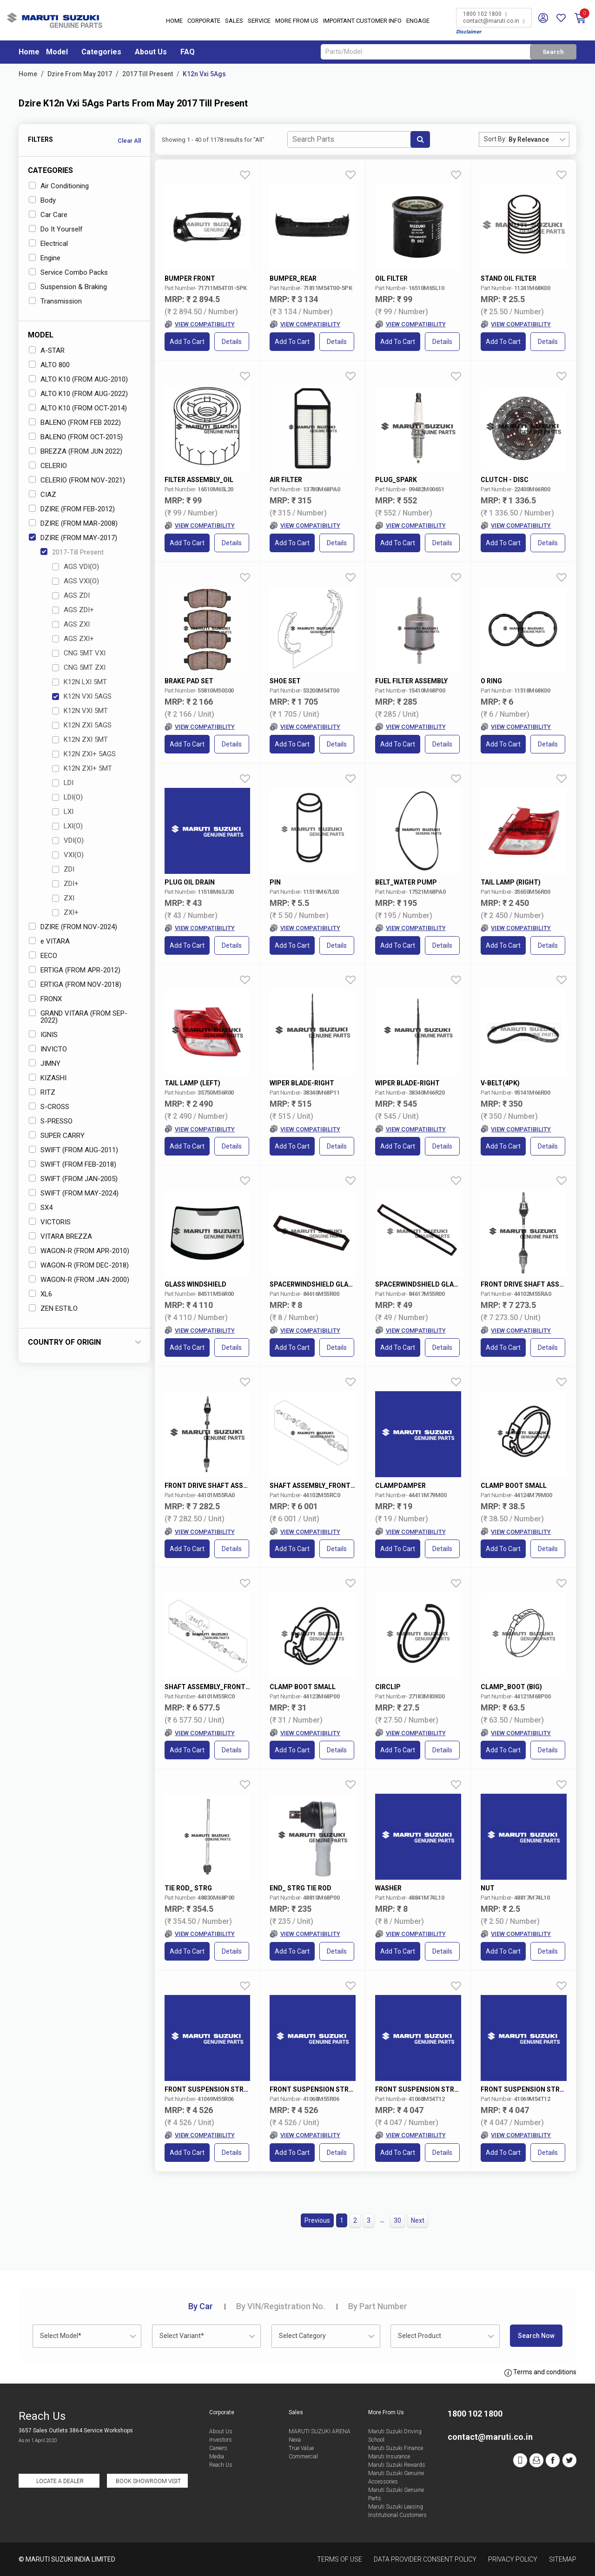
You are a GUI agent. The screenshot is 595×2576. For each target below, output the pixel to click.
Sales (234, 20)
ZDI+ (65, 883)
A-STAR (47, 350)
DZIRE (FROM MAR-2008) (73, 523)
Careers (218, 2448)
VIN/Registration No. (280, 2306)
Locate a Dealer (60, 2481)
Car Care (48, 215)
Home (174, 20)
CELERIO (48, 466)
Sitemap (562, 2559)
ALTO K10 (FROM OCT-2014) (78, 408)
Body (42, 200)
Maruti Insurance (389, 2456)
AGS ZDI (71, 595)
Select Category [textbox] (302, 2335)
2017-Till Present (72, 552)
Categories (101, 51)
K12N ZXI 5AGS (82, 725)
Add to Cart (187, 341)
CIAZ (42, 494)
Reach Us (220, 2465)
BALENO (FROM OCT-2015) (76, 437)
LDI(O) (67, 797)
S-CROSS (49, 1107)
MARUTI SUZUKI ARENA (319, 2431)
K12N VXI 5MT (80, 711)
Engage (418, 20)
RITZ (42, 1092)
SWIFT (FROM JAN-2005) (73, 1179)
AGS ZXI (71, 624)
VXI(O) (68, 855)
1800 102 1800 (485, 14)
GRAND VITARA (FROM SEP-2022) (78, 1016)
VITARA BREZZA (60, 1236)
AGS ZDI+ (73, 610)
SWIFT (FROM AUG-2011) (73, 1150)
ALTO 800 (49, 365)
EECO (43, 955)
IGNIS (43, 1034)
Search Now (536, 2335)
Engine (44, 258)
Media (216, 2456)
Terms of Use (339, 2559)
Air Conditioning (59, 186)
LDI (62, 783)
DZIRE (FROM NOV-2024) (73, 927)
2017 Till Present (147, 74)
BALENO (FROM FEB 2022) (75, 422)
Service (259, 20)
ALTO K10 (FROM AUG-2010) (78, 379)
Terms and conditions (540, 2372)
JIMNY (44, 1063)
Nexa (295, 2440)
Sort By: (495, 139)
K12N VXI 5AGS (82, 696)
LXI (62, 811)
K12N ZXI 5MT (80, 739)
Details (232, 341)
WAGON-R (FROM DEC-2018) (79, 1265)
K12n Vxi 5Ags (204, 74)
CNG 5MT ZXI (79, 667)
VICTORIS (50, 1222)
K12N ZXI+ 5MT (82, 768)
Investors (220, 2440)
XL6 (40, 1294)
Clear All (129, 140)
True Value (301, 2448)
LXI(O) (67, 826)
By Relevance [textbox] (529, 139)
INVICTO (48, 1049)
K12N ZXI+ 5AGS (84, 754)
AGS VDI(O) (75, 566)
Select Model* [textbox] (60, 2335)
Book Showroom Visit (148, 2481)
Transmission (55, 301)
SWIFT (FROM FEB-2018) (72, 1164)
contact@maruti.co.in (494, 21)
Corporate (203, 20)
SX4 (41, 1207)
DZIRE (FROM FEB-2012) (72, 509)
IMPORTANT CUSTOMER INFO (362, 20)
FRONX (45, 999)
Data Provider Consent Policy (425, 2559)
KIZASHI (47, 1078)
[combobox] (539, 139)
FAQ (187, 51)
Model (57, 51)
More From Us (296, 20)
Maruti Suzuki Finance (395, 2448)
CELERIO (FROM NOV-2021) (77, 480)
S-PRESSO (51, 1121)
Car (200, 2306)
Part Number (377, 2306)
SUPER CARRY (57, 1135)
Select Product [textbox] (419, 2335)
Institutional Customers (397, 2515)
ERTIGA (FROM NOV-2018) (75, 984)
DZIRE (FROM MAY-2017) (73, 538)
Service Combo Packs (68, 272)
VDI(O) (68, 840)
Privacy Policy (512, 2559)
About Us (151, 51)
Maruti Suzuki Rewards (396, 2465)
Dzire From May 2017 (79, 74)
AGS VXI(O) (75, 581)
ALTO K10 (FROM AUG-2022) (78, 394)
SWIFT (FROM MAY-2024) (74, 1193)
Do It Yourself (56, 229)
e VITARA (49, 941)
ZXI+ (65, 912)
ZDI (63, 869)
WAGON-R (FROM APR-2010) (79, 1251)
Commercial (303, 2456)
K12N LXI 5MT (79, 682)
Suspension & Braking (68, 287)
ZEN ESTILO (53, 1308)
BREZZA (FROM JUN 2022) (75, 451)
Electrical (48, 243)
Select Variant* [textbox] (181, 2335)
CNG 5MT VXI (79, 653)
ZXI (63, 898)
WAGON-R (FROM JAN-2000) (79, 1279)
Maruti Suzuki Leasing (395, 2506)
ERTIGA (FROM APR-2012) (74, 970)
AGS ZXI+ (73, 638)
